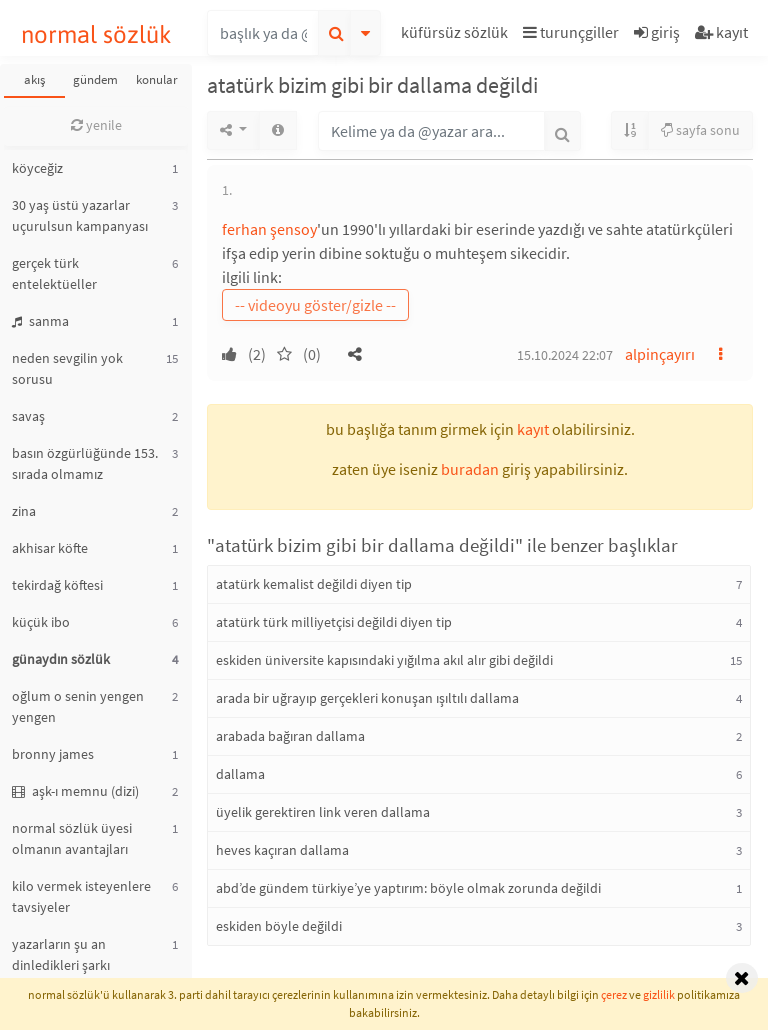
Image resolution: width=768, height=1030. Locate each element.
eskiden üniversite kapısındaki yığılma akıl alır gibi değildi (384, 660)
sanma (40, 321)
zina (24, 511)
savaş (28, 416)
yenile (96, 125)
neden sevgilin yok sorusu (67, 368)
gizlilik (659, 994)
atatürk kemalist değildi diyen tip (314, 584)
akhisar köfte (50, 548)
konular (157, 79)
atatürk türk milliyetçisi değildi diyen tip (334, 622)
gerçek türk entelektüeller (54, 273)
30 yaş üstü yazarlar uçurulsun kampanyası (80, 215)
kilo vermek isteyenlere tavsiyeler (81, 896)
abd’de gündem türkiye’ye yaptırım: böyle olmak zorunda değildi (408, 888)
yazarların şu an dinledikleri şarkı (61, 954)
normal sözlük (96, 34)
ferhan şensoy (269, 229)
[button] (457, 35)
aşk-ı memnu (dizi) (75, 791)
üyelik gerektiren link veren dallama (323, 812)
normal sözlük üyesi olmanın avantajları (72, 838)
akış (34, 79)
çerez (614, 994)
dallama (240, 774)
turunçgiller (571, 32)
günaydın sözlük (61, 659)
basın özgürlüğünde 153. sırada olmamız (85, 463)
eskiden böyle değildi (279, 926)
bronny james (53, 754)
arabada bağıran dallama (290, 736)
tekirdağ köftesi (57, 585)
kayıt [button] (533, 429)
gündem (95, 79)
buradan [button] (470, 469)
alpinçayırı (660, 354)
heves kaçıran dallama (282, 850)
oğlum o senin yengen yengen (78, 706)
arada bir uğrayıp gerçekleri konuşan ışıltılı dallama (367, 698)
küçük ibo (41, 622)
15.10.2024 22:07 (565, 355)
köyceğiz (37, 168)
